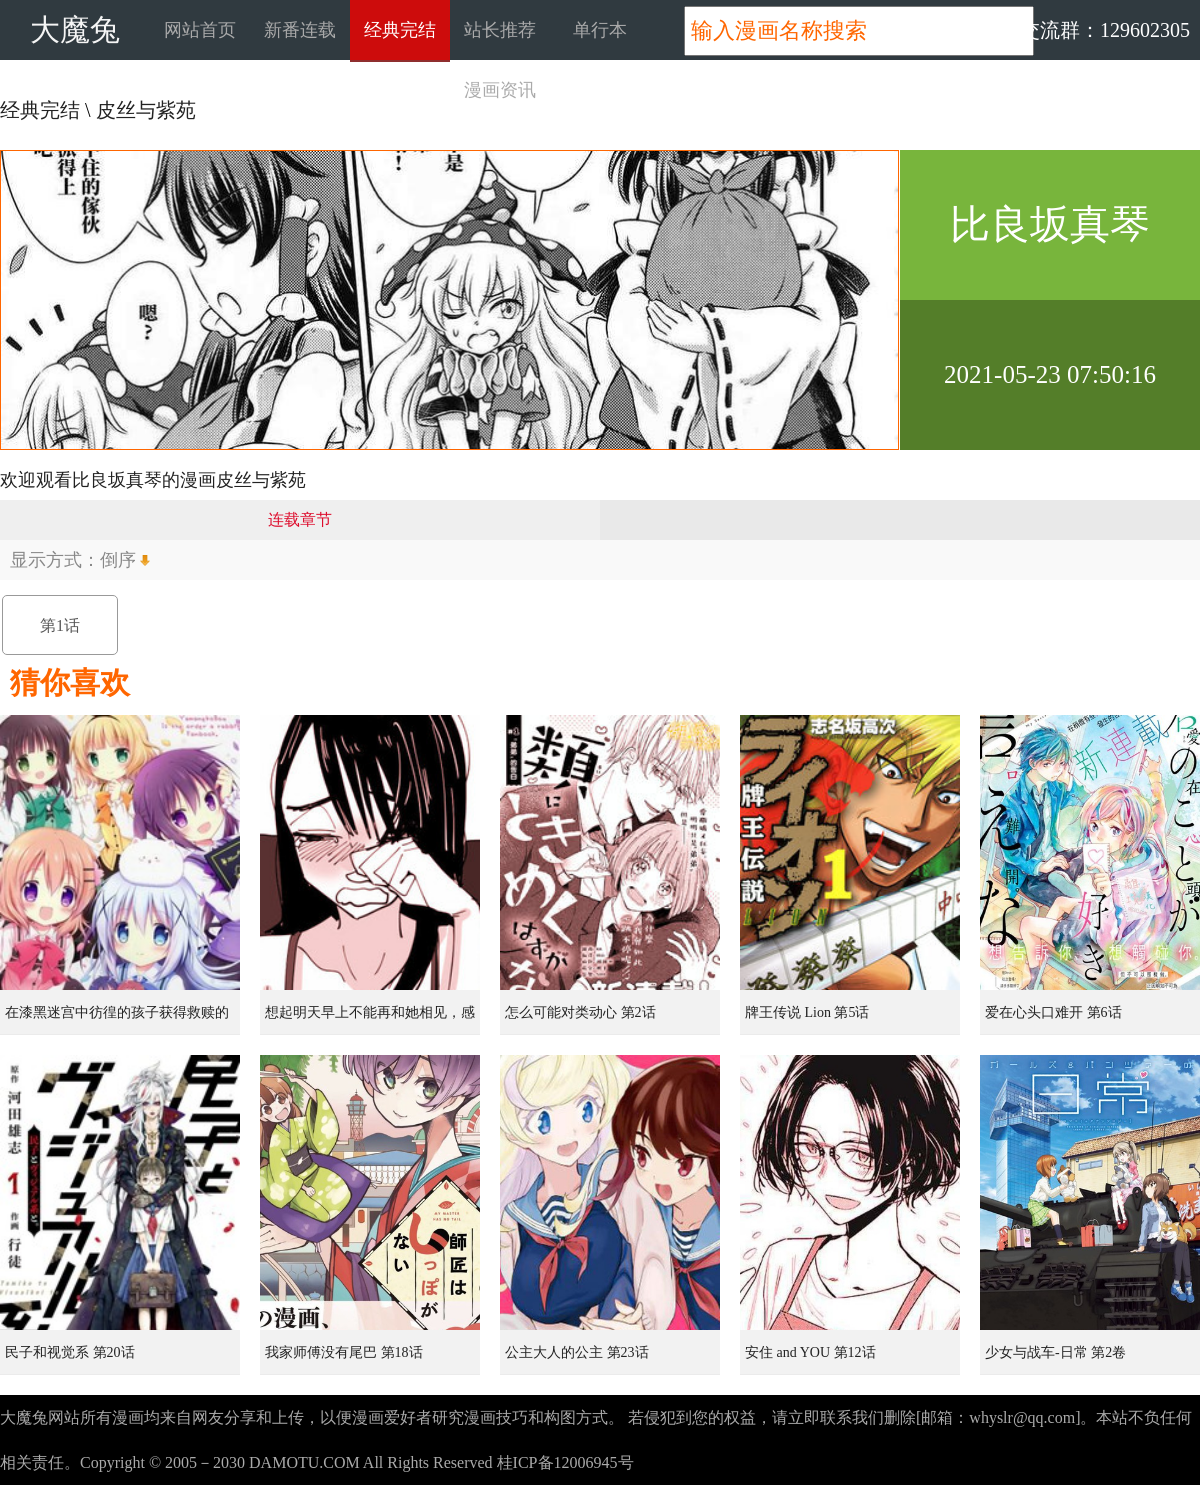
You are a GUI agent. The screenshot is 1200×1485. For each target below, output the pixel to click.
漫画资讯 (500, 90)
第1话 (60, 625)
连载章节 (300, 519)
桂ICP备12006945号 (565, 1462)
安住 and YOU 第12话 (810, 1352)
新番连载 (300, 30)
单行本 (600, 30)
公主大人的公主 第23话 (577, 1352)
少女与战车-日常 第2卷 (1055, 1352)
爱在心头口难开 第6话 (1053, 1012)
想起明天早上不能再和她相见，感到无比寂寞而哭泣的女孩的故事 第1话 (372, 1020)
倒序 (118, 560)
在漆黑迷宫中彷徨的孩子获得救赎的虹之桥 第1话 (117, 1020)
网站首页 (200, 30)
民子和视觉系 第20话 (70, 1352)
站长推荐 (500, 30)
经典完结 (400, 30)
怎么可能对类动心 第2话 (580, 1012)
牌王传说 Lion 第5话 (807, 1012)
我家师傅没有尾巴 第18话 (344, 1352)
